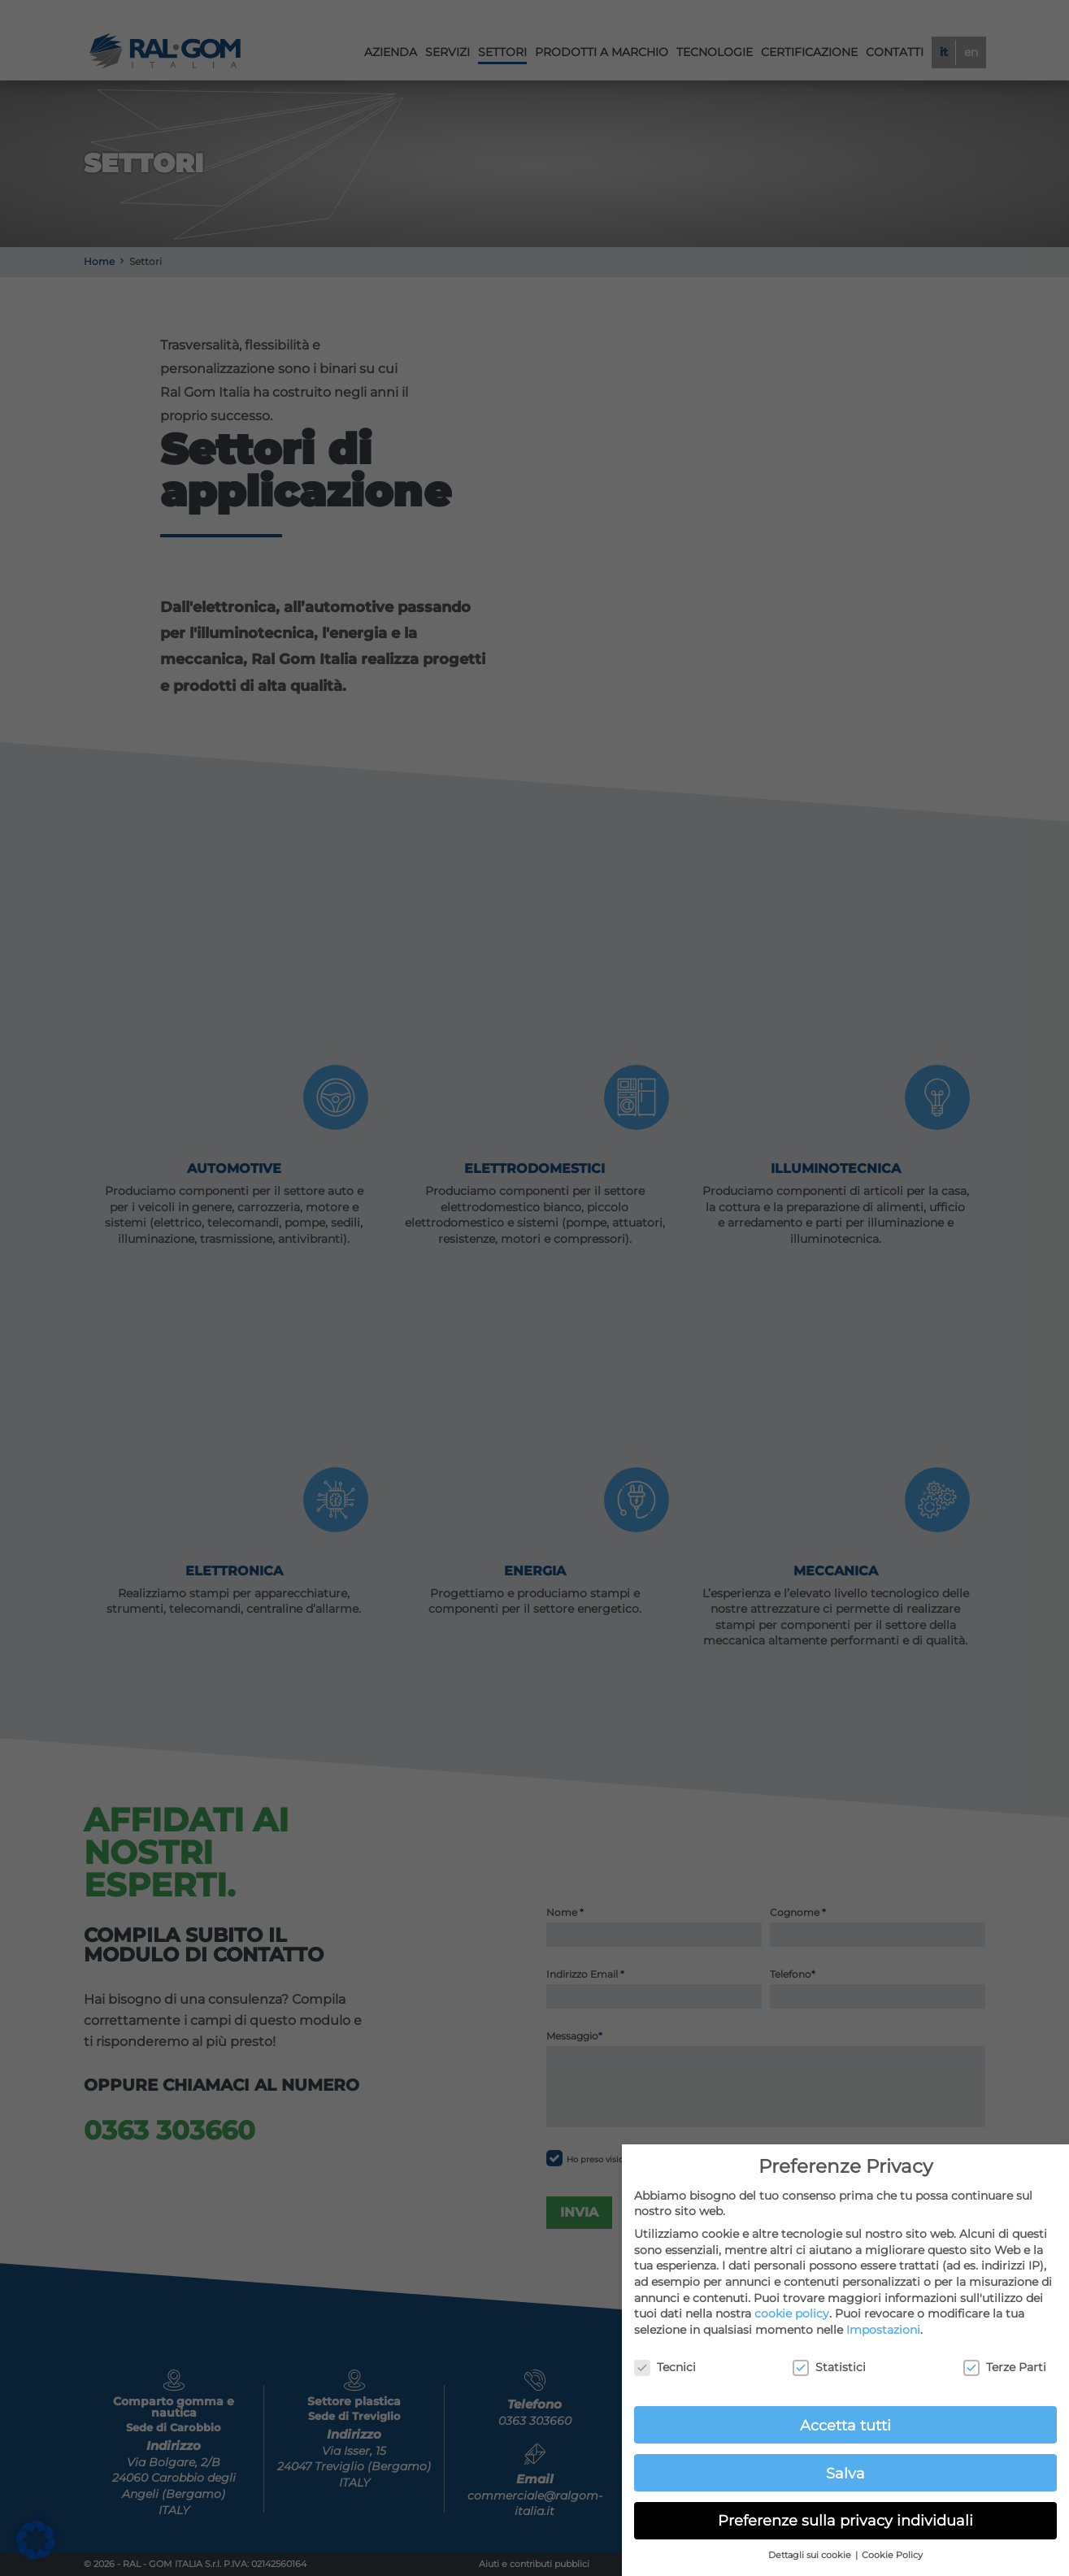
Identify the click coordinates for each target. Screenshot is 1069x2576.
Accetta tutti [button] (845, 2425)
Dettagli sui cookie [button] (811, 2555)
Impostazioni (883, 2329)
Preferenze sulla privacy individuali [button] (845, 2520)
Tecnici (665, 2367)
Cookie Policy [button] (892, 2555)
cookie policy (791, 2313)
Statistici (829, 2367)
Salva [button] (845, 2473)
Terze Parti (1004, 2367)
